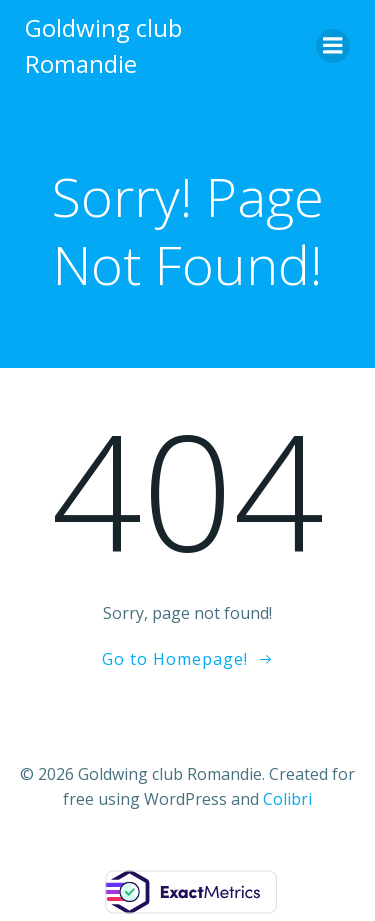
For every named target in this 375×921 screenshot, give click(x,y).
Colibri (287, 799)
